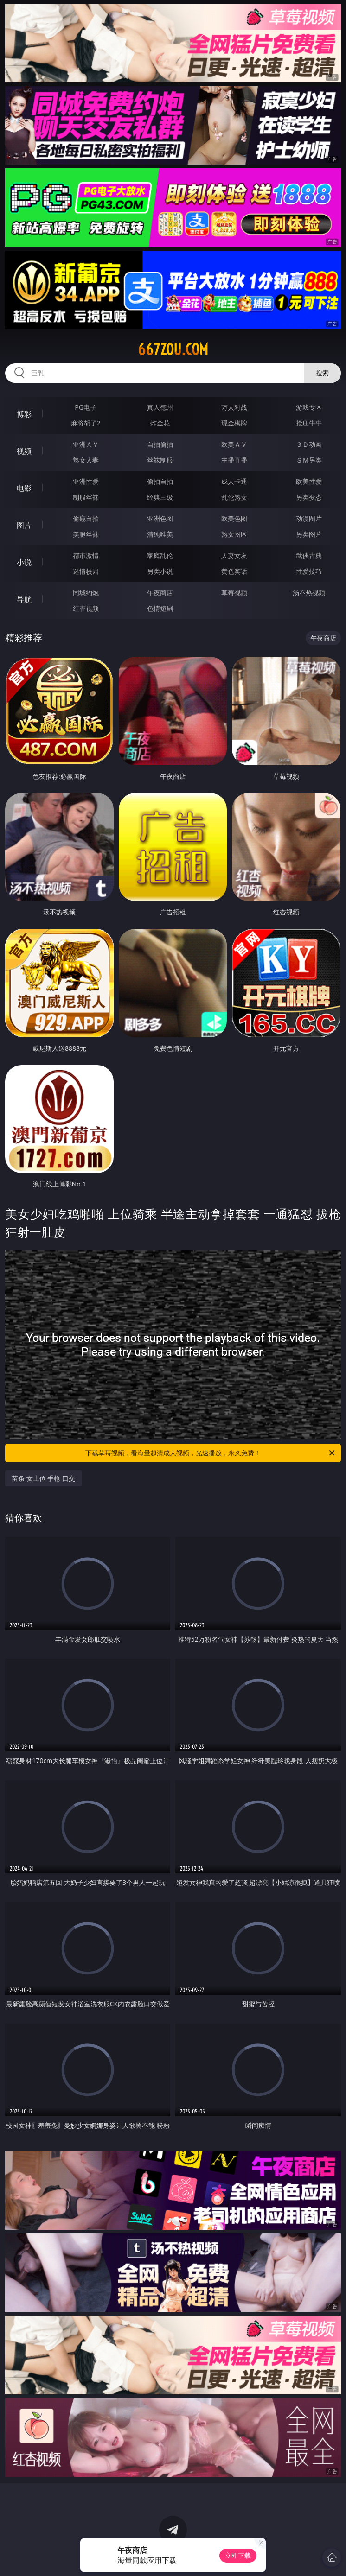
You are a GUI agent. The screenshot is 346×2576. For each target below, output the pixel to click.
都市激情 (86, 555)
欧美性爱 (309, 481)
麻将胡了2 (86, 423)
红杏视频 (86, 608)
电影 (24, 488)
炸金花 (160, 423)
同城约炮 (86, 592)
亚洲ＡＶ (86, 444)
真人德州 (160, 407)
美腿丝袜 (86, 534)
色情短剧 (160, 608)
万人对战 (234, 407)
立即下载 (238, 2555)
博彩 (24, 414)
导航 (24, 599)
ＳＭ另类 (309, 460)
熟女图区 (234, 534)
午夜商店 (160, 592)
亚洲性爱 (86, 481)
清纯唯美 (160, 534)
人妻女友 (234, 555)
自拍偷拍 (160, 444)
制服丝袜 (86, 497)
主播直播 (234, 460)
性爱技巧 (309, 571)
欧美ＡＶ (234, 444)
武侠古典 (309, 555)
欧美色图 (234, 518)
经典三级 (160, 497)
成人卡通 (234, 481)
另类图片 (309, 534)
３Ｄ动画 (309, 444)
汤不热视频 (309, 592)
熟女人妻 (86, 460)
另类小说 (160, 571)
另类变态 (309, 497)
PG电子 (85, 407)
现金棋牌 (234, 423)
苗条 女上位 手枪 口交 (43, 1478)
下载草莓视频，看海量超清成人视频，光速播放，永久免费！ (210, 1453)
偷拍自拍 (160, 481)
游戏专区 (309, 407)
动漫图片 (309, 518)
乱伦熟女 (234, 497)
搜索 (322, 372)
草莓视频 (234, 592)
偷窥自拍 (86, 518)
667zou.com (173, 349)
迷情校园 (86, 571)
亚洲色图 (160, 518)
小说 (24, 562)
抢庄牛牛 (309, 423)
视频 (24, 451)
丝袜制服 (160, 460)
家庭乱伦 (160, 555)
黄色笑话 (234, 571)
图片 (24, 525)
